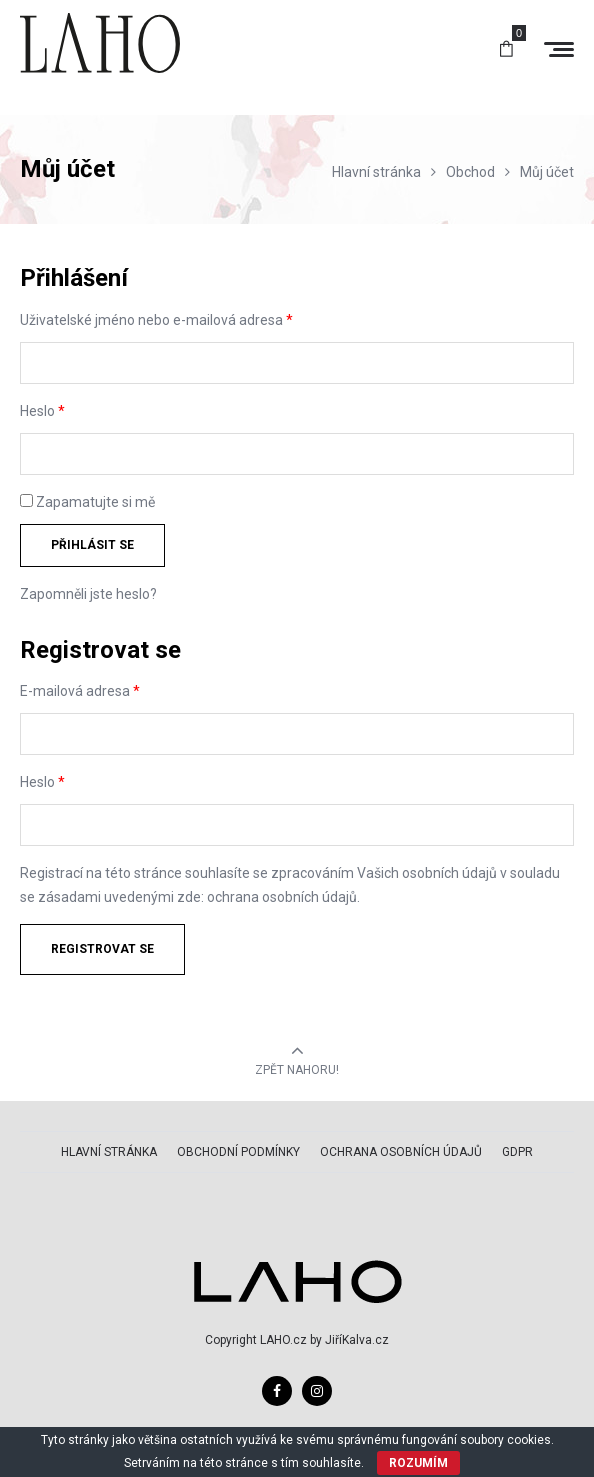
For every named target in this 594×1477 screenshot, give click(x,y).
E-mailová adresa (80, 691)
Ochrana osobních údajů (401, 1152)
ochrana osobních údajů (282, 897)
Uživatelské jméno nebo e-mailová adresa (156, 320)
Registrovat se (102, 949)
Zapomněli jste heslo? (88, 594)
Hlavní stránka (109, 1152)
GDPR (517, 1152)
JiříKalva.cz (357, 1340)
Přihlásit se (92, 545)
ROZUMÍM (418, 1463)
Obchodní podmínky (238, 1152)
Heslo (42, 411)
